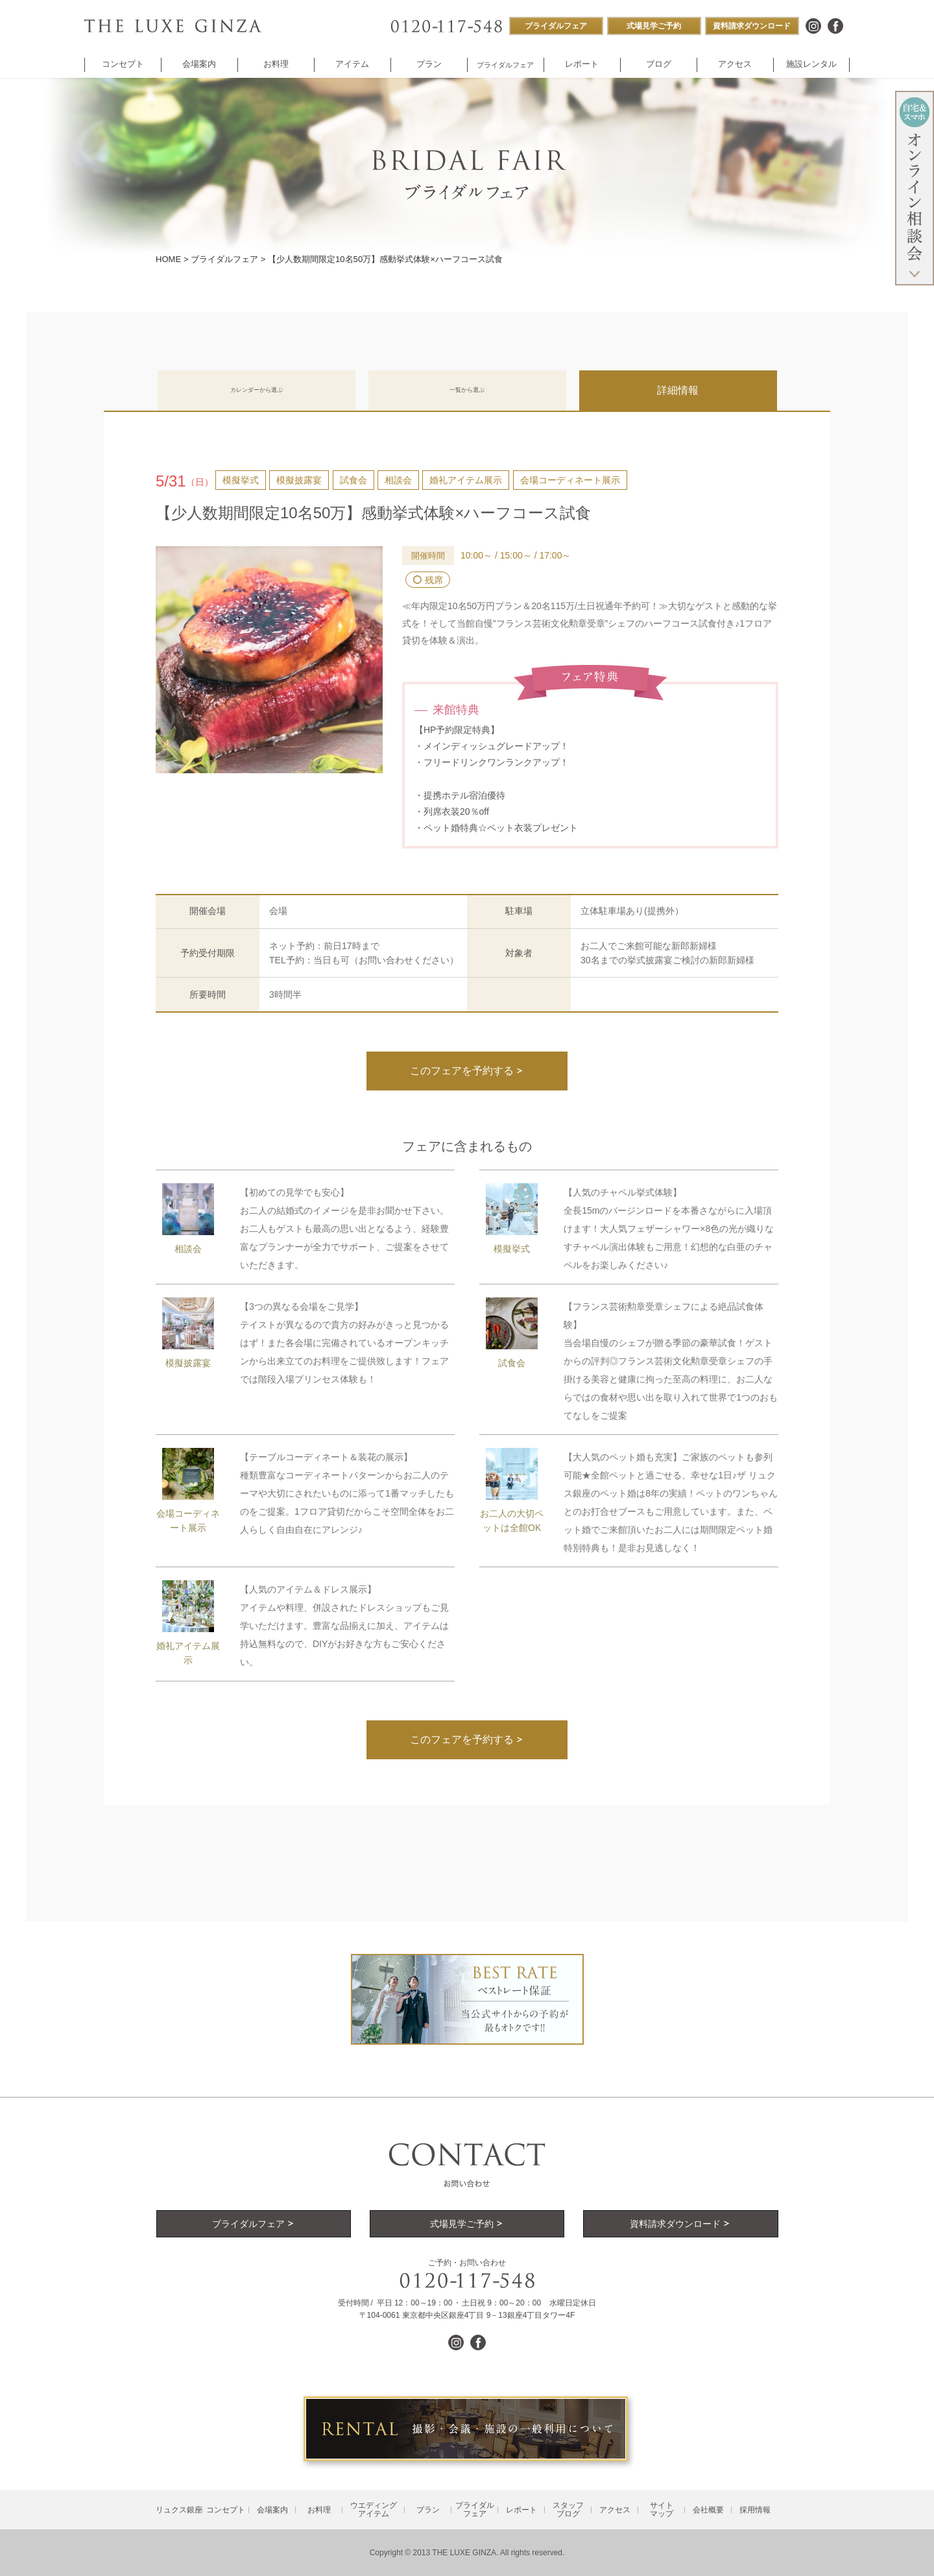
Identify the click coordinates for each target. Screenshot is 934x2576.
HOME (168, 259)
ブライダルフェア (224, 259)
